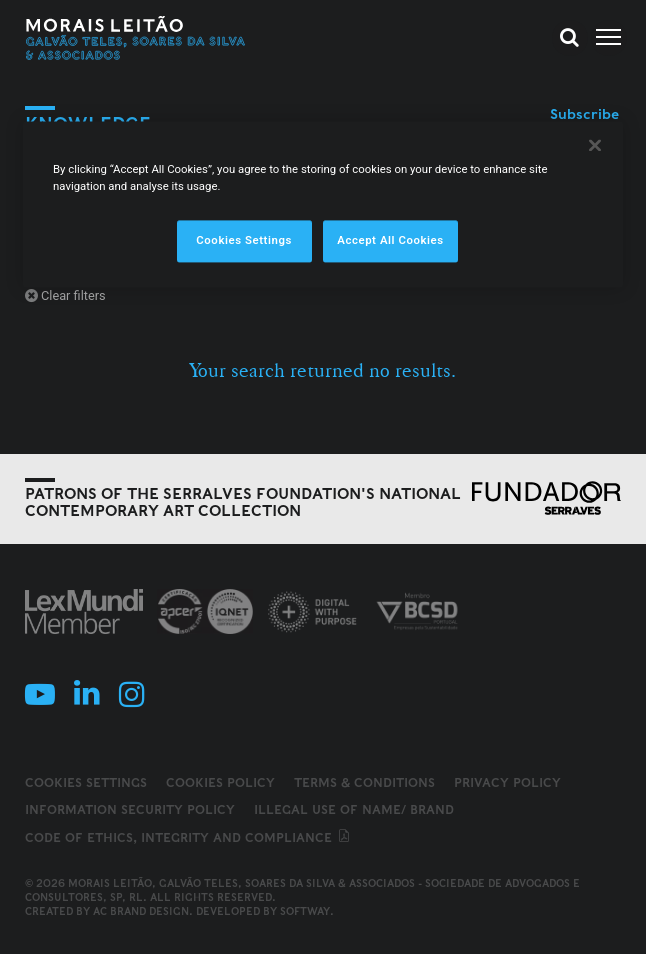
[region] (323, 205)
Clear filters (65, 295)
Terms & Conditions (364, 782)
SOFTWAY (305, 911)
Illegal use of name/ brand (354, 809)
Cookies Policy (220, 782)
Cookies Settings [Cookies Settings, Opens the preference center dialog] (244, 241)
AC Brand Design (141, 911)
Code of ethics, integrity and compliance (188, 837)
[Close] (595, 146)
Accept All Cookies (390, 241)
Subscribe (584, 114)
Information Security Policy (130, 809)
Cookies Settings (86, 783)
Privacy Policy (507, 782)
